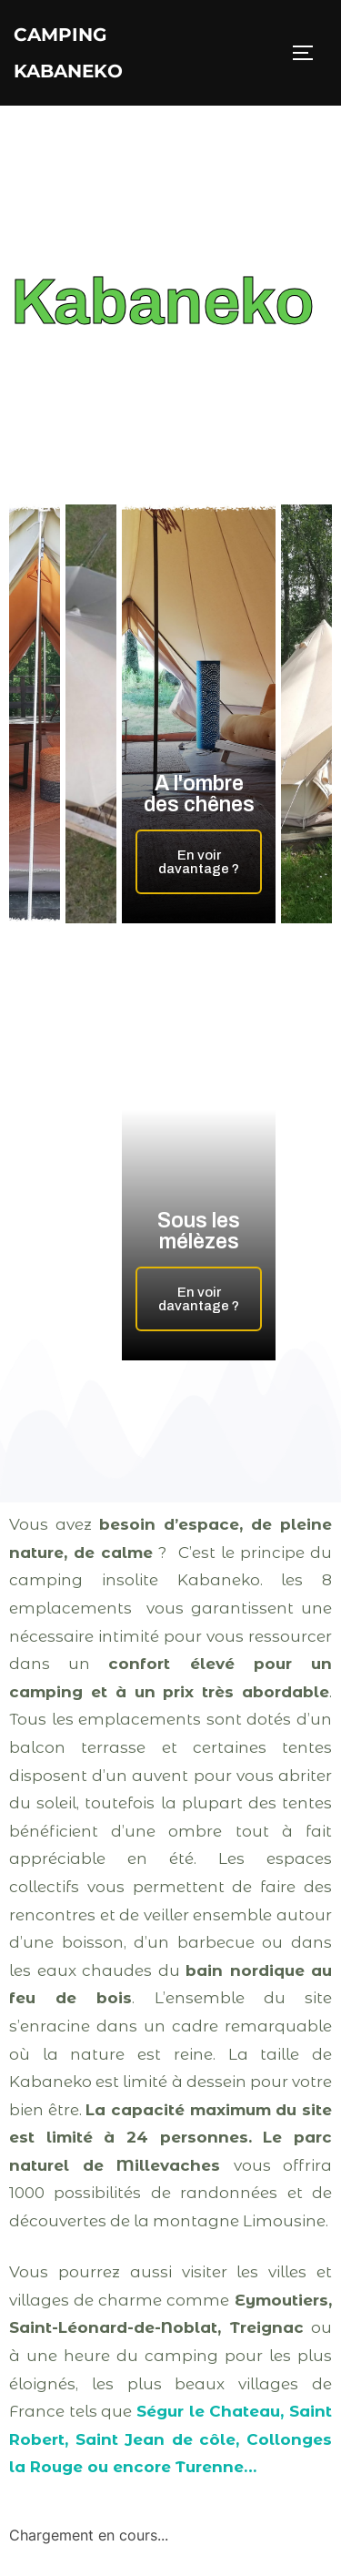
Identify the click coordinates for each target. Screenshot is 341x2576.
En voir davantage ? (198, 862)
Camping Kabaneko (68, 53)
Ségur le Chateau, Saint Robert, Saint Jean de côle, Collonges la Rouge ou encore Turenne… (170, 2439)
